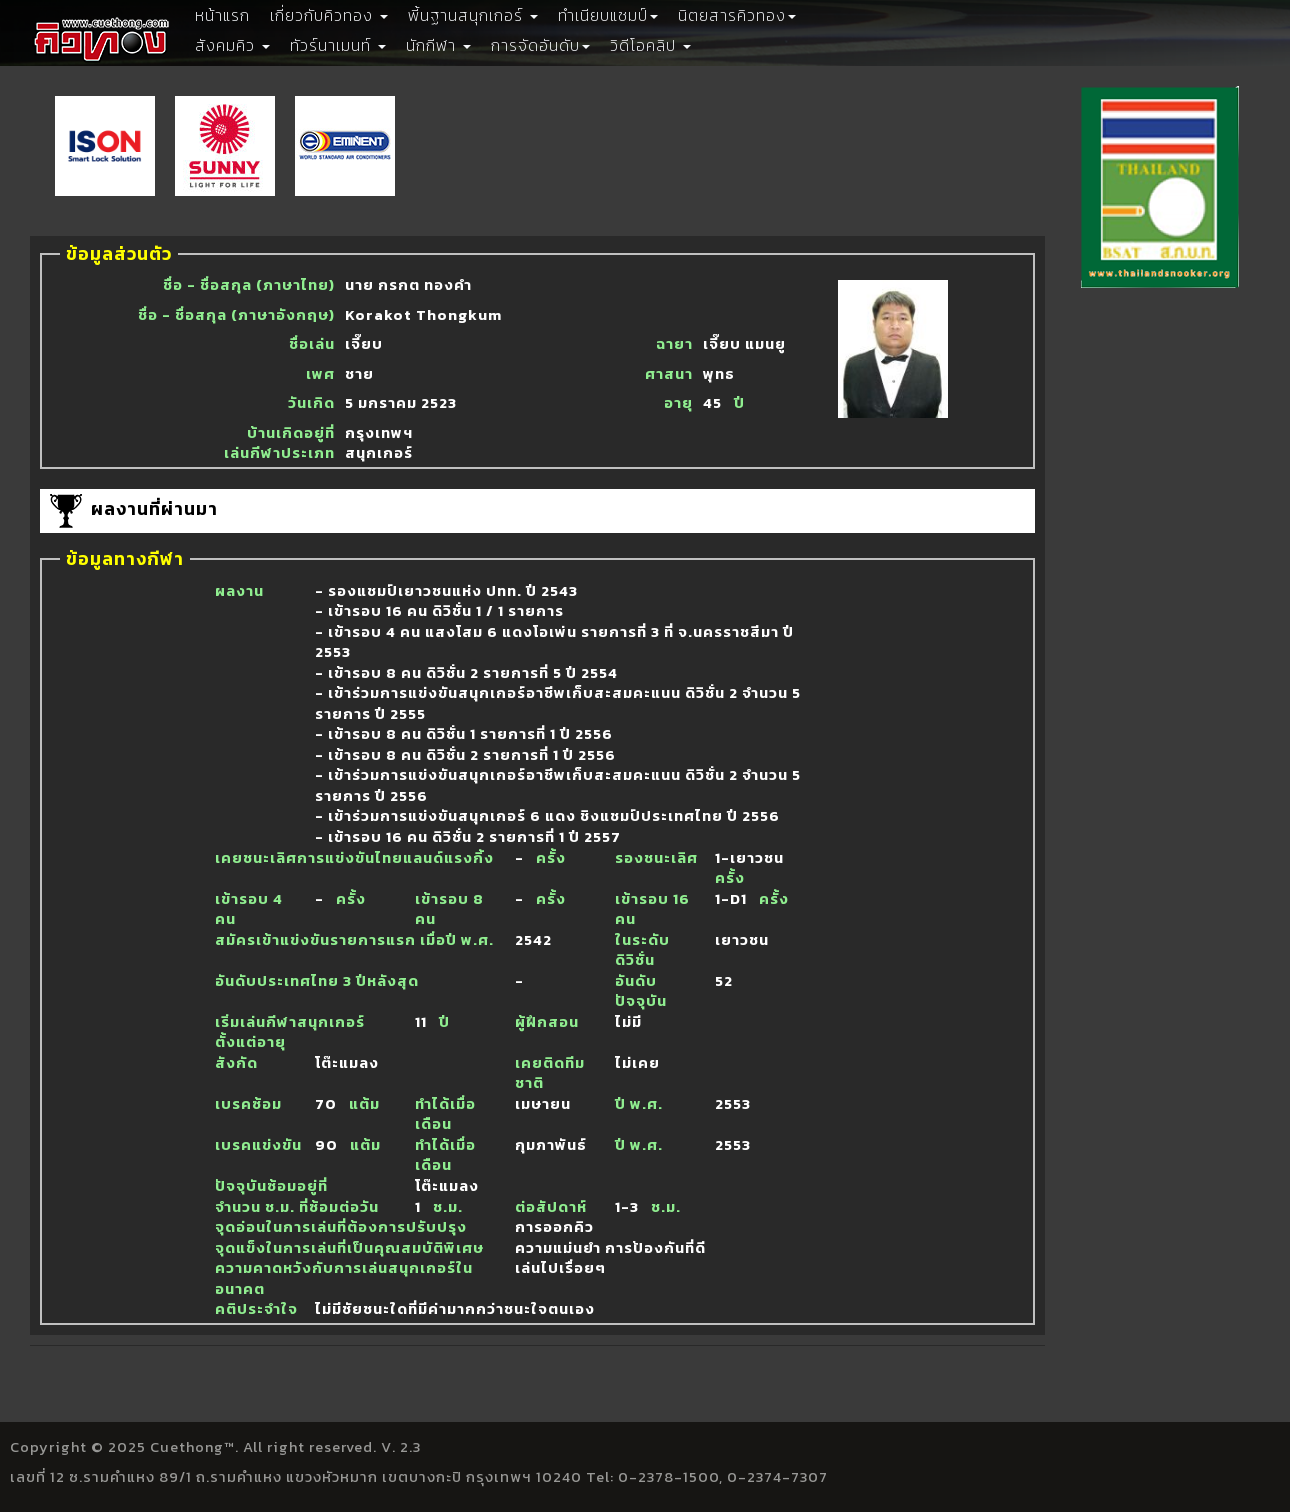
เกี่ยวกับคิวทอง (329, 15)
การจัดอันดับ (540, 45)
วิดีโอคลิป (650, 45)
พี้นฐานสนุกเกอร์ (473, 15)
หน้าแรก (222, 15)
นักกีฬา (438, 45)
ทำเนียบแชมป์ (608, 15)
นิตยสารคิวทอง (737, 15)
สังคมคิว (232, 45)
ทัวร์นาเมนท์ (338, 45)
